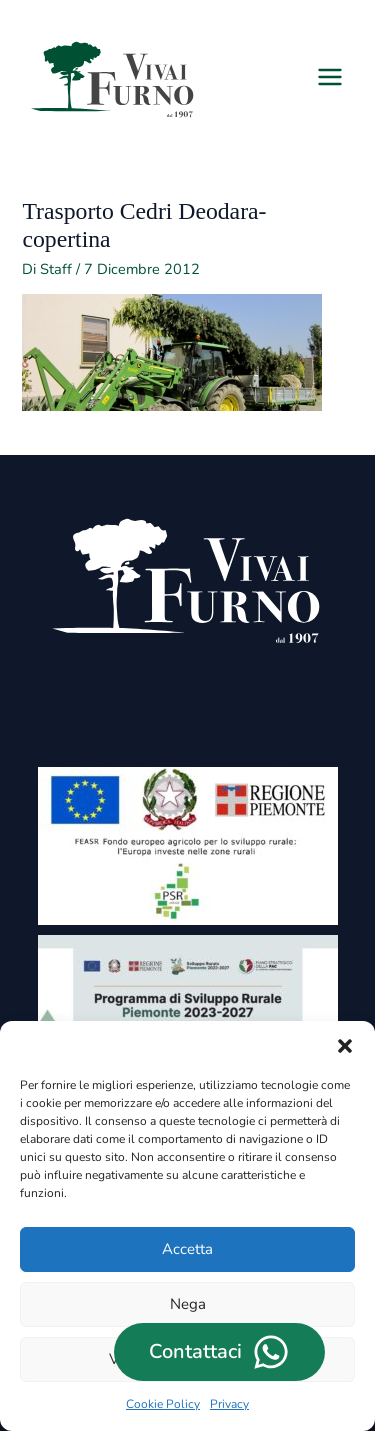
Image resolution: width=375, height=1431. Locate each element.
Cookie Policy (163, 1404)
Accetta (187, 1249)
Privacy (229, 1404)
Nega (188, 1304)
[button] (345, 1046)
